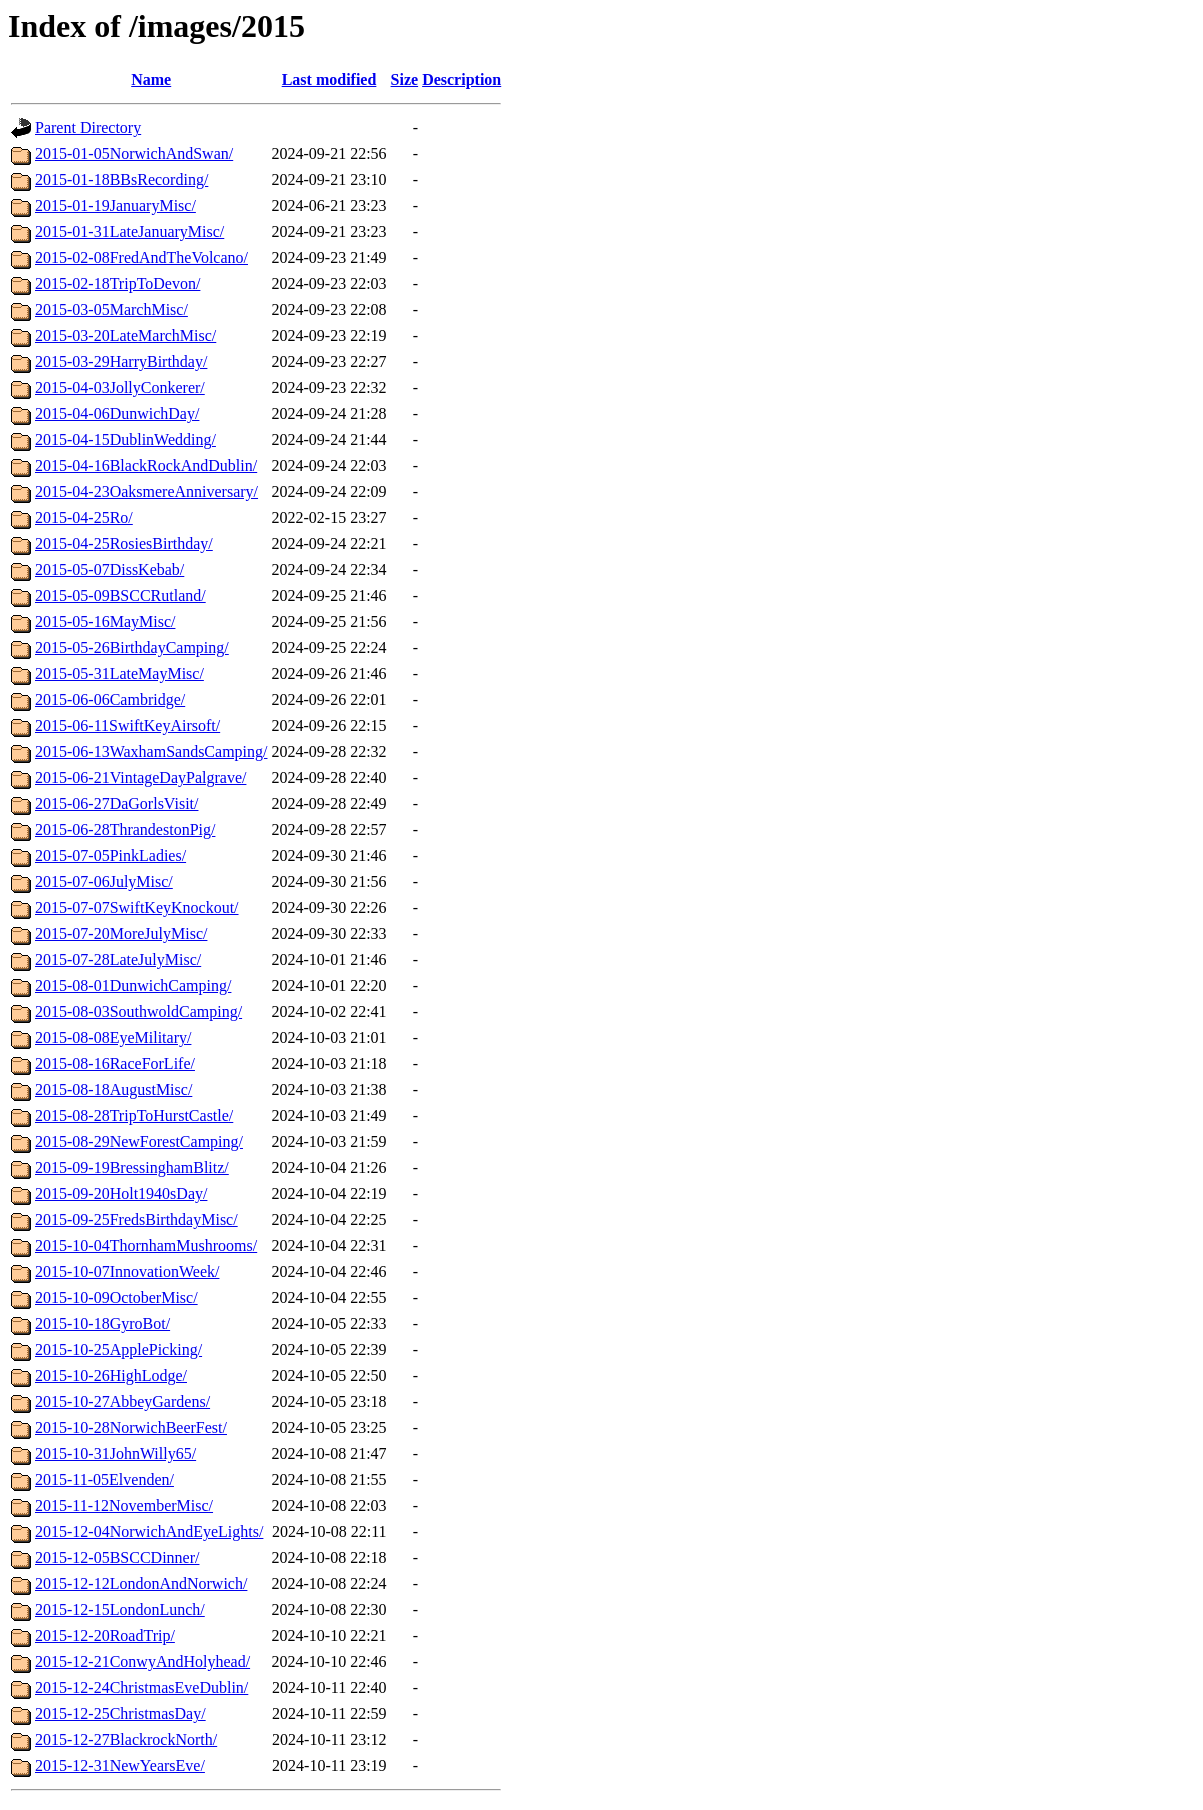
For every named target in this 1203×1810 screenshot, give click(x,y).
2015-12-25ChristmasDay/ (120, 1713)
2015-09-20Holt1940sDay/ (121, 1193)
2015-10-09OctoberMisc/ (116, 1297)
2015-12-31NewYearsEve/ (120, 1765)
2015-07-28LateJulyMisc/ (118, 959)
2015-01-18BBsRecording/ (121, 179)
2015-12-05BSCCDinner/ (117, 1557)
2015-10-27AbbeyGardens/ (122, 1401)
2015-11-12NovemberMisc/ (124, 1505)
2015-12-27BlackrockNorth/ (126, 1739)
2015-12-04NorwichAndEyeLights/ (149, 1531)
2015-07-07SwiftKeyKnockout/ (137, 907)
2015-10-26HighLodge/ (111, 1375)
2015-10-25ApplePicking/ (118, 1349)
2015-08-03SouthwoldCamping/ (138, 1011)
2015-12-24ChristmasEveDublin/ (141, 1687)
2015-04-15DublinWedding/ (125, 439)
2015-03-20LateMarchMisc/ (125, 335)
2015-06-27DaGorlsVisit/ (116, 803)
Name (151, 79)
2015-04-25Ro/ (84, 517)
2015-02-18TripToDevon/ (117, 283)
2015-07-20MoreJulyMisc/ (121, 933)
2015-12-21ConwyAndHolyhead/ (142, 1661)
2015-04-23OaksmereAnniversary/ (146, 491)
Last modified (329, 79)
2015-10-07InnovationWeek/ (127, 1271)
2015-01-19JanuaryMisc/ (115, 205)
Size (405, 79)
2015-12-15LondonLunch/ (120, 1609)
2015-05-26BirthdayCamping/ (132, 647)
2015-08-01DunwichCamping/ (133, 985)
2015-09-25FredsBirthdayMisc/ (136, 1219)
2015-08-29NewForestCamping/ (139, 1141)
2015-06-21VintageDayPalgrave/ (140, 777)
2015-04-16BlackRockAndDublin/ (146, 465)
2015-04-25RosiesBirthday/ (124, 543)
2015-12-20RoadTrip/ (105, 1635)
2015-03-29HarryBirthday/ (121, 361)
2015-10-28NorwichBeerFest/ (131, 1427)
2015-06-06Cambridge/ (110, 699)
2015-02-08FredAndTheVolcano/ (141, 257)
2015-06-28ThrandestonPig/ (125, 829)
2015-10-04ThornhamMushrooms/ (146, 1245)
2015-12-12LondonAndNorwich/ (141, 1583)
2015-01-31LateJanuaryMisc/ (129, 231)
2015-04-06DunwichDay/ (117, 413)
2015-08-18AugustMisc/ (113, 1089)
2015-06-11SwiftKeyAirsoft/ (127, 725)
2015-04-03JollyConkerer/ (120, 387)
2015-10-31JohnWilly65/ (115, 1453)
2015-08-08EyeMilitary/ (113, 1037)
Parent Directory (88, 127)
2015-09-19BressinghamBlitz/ (132, 1167)
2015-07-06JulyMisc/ (104, 881)
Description (461, 79)
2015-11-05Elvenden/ (104, 1479)
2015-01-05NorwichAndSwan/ (134, 153)
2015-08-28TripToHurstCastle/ (134, 1115)
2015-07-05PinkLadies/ (110, 855)
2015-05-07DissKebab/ (109, 569)
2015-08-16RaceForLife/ (115, 1063)
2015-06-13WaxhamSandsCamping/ (151, 751)
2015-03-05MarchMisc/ (111, 309)
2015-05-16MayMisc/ (105, 621)
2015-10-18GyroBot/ (102, 1323)
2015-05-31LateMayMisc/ (119, 673)
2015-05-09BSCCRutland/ (120, 595)
